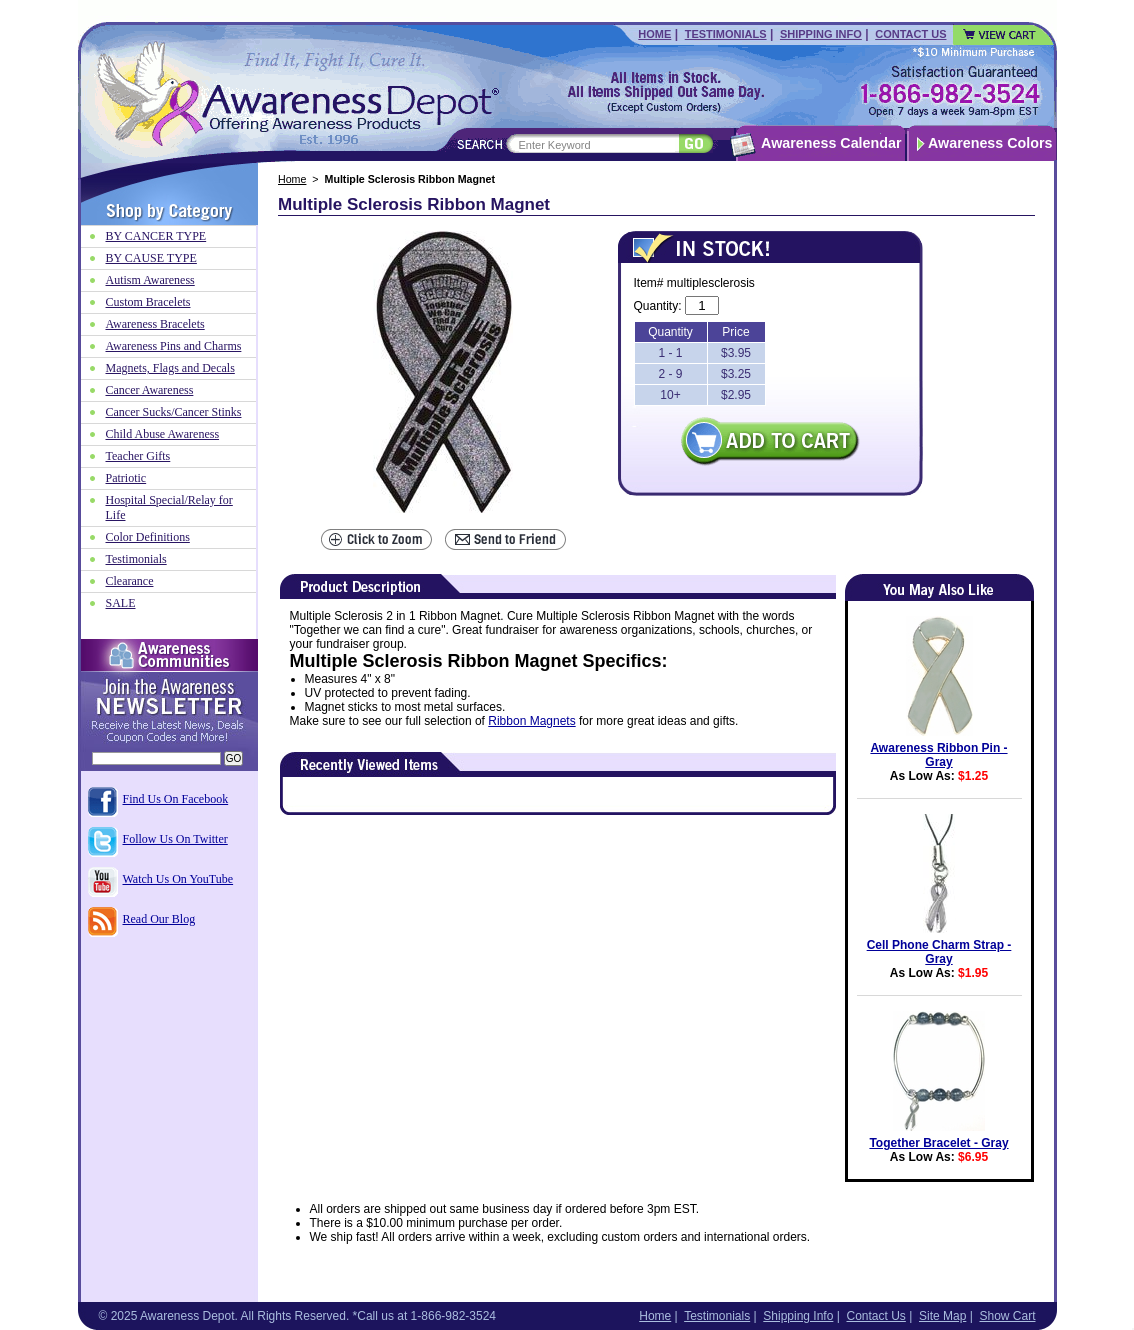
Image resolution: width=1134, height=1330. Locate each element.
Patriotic (126, 478)
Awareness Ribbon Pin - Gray (938, 755)
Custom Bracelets (148, 302)
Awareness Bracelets (155, 324)
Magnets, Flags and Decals (170, 368)
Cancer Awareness (150, 390)
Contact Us (910, 34)
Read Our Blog (159, 919)
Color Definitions (148, 537)
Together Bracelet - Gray (938, 1143)
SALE (121, 603)
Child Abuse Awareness (163, 434)
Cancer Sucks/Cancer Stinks (174, 412)
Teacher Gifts (138, 456)
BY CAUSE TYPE (151, 258)
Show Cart (1007, 1316)
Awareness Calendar (831, 143)
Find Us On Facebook (176, 799)
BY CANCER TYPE (156, 236)
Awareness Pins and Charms (174, 346)
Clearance (130, 581)
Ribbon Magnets (531, 721)
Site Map (942, 1316)
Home (654, 34)
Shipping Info (821, 34)
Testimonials (726, 34)
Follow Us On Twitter (175, 839)
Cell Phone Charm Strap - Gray (939, 952)
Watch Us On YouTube (178, 879)
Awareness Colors (990, 143)
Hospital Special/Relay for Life (169, 507)
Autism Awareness (150, 280)
